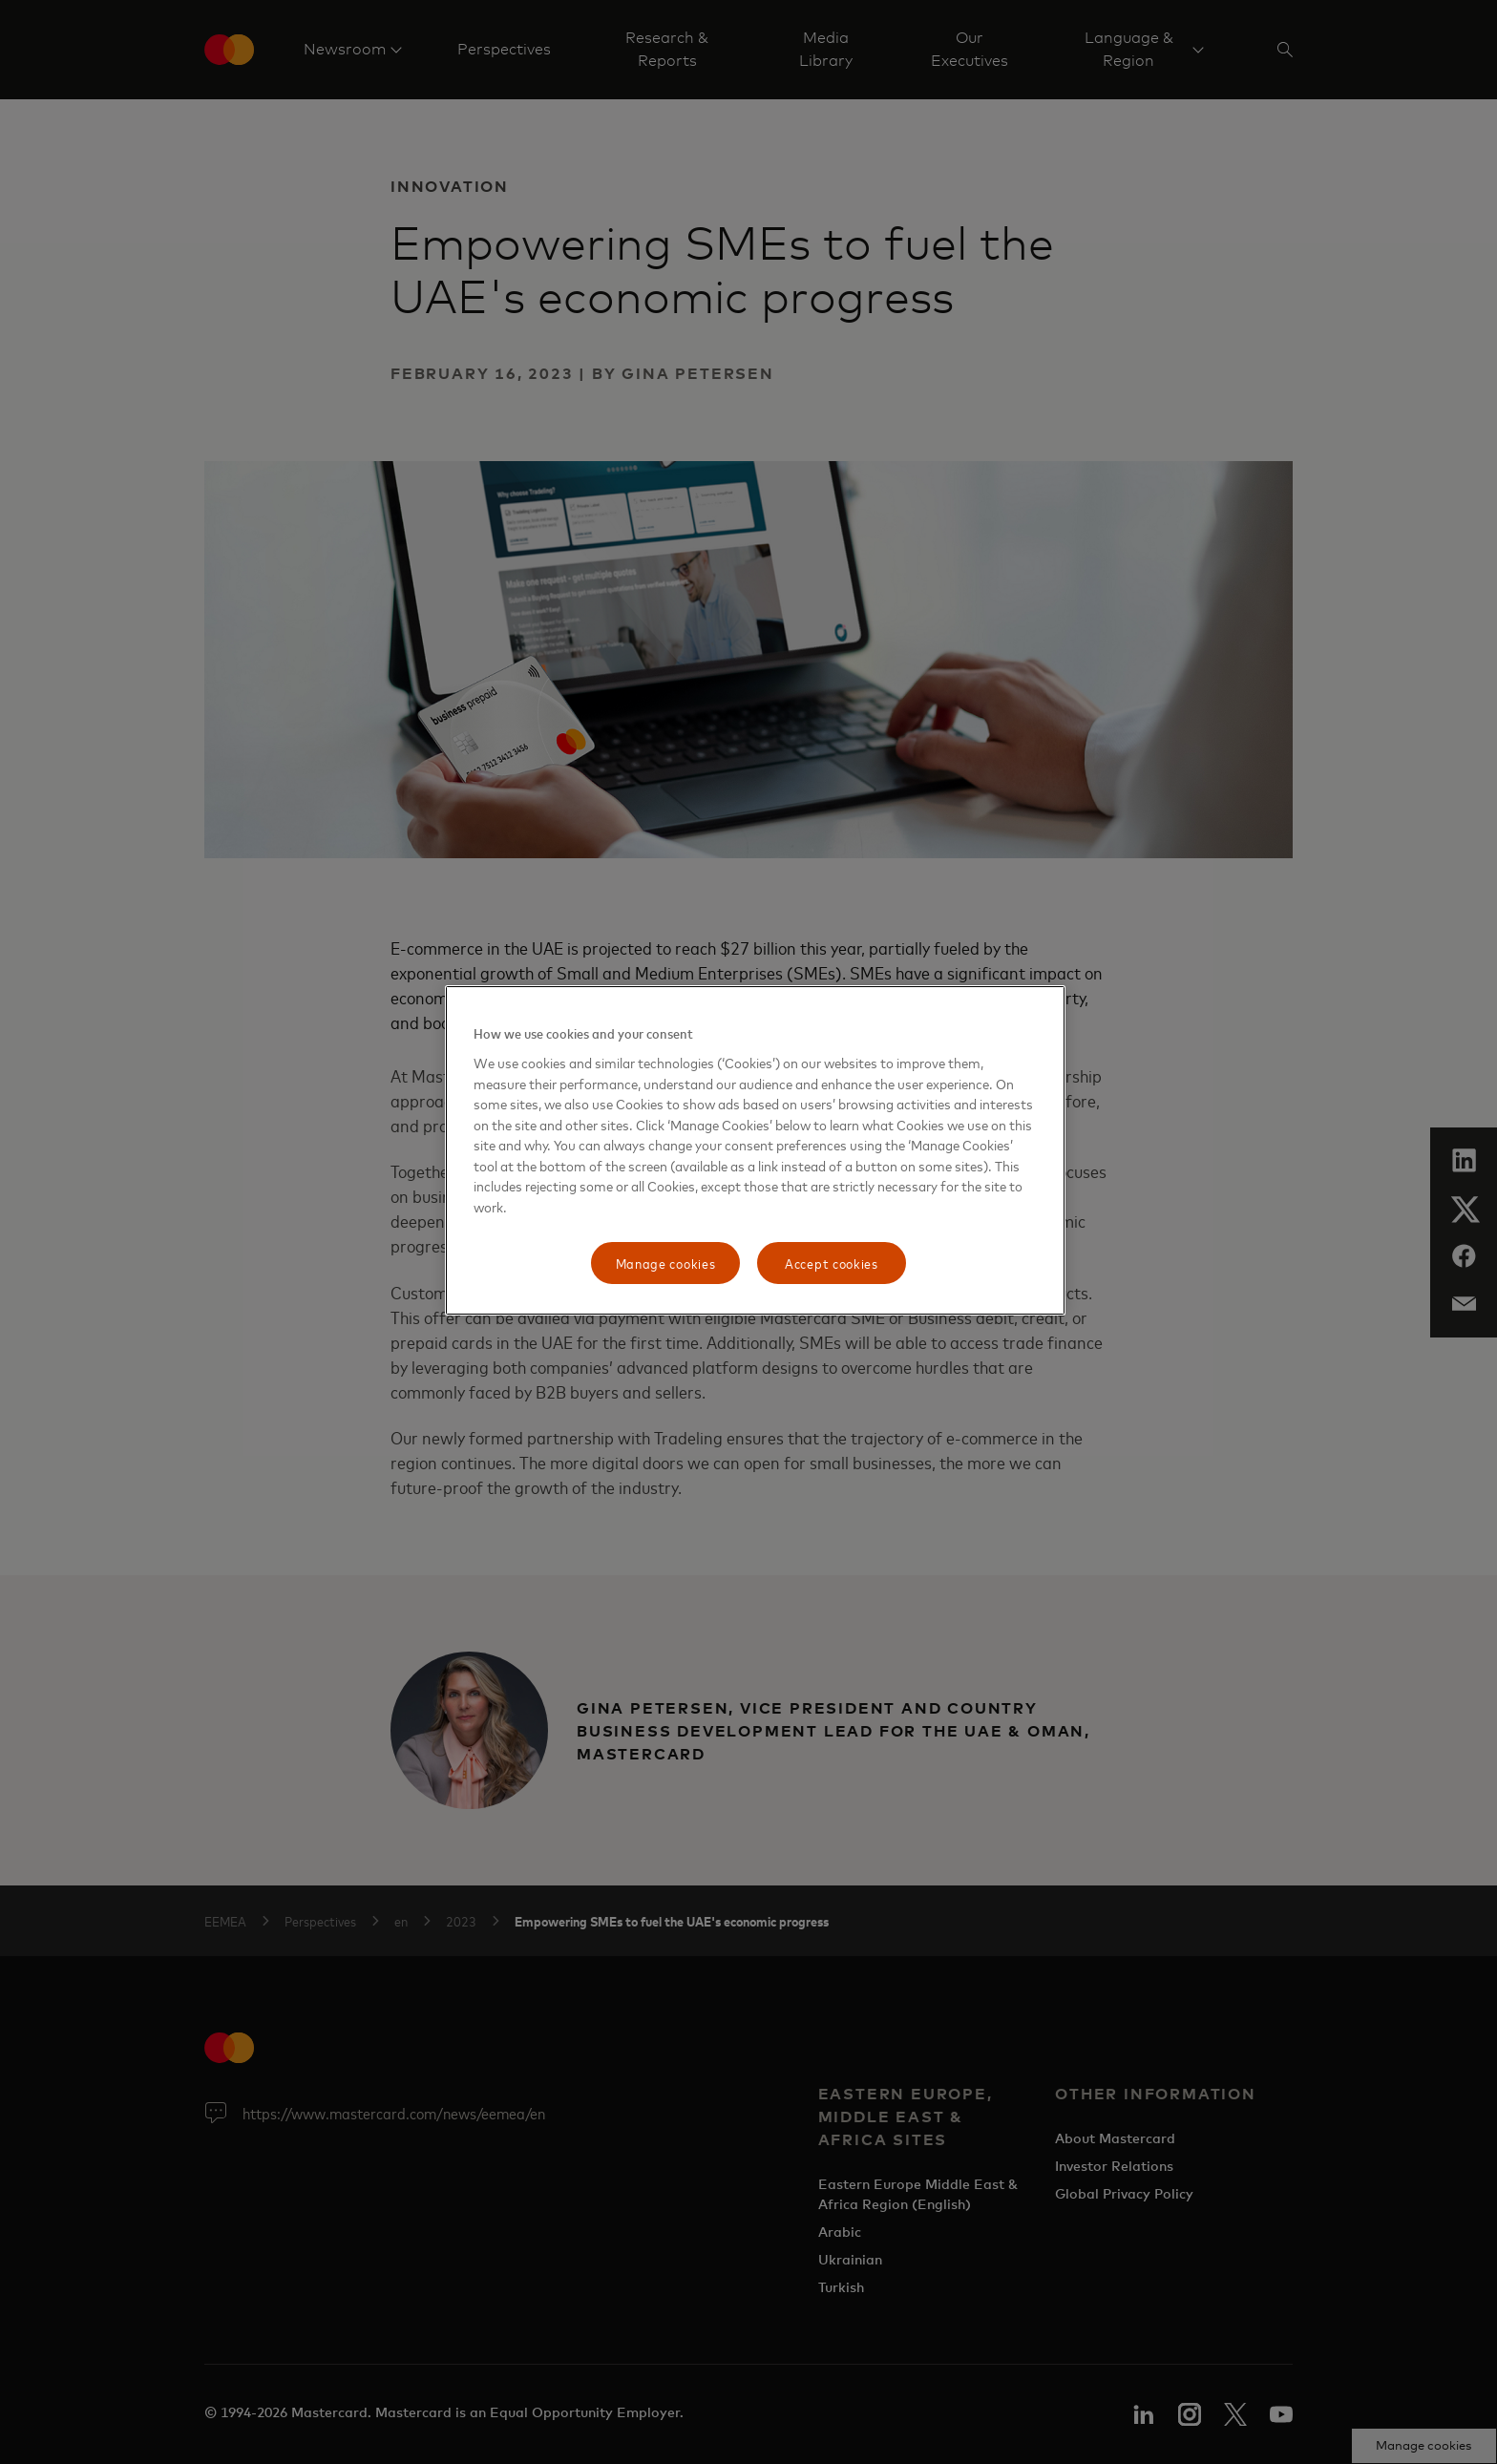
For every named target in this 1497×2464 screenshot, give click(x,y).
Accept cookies (831, 1262)
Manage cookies (666, 1262)
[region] (755, 1150)
